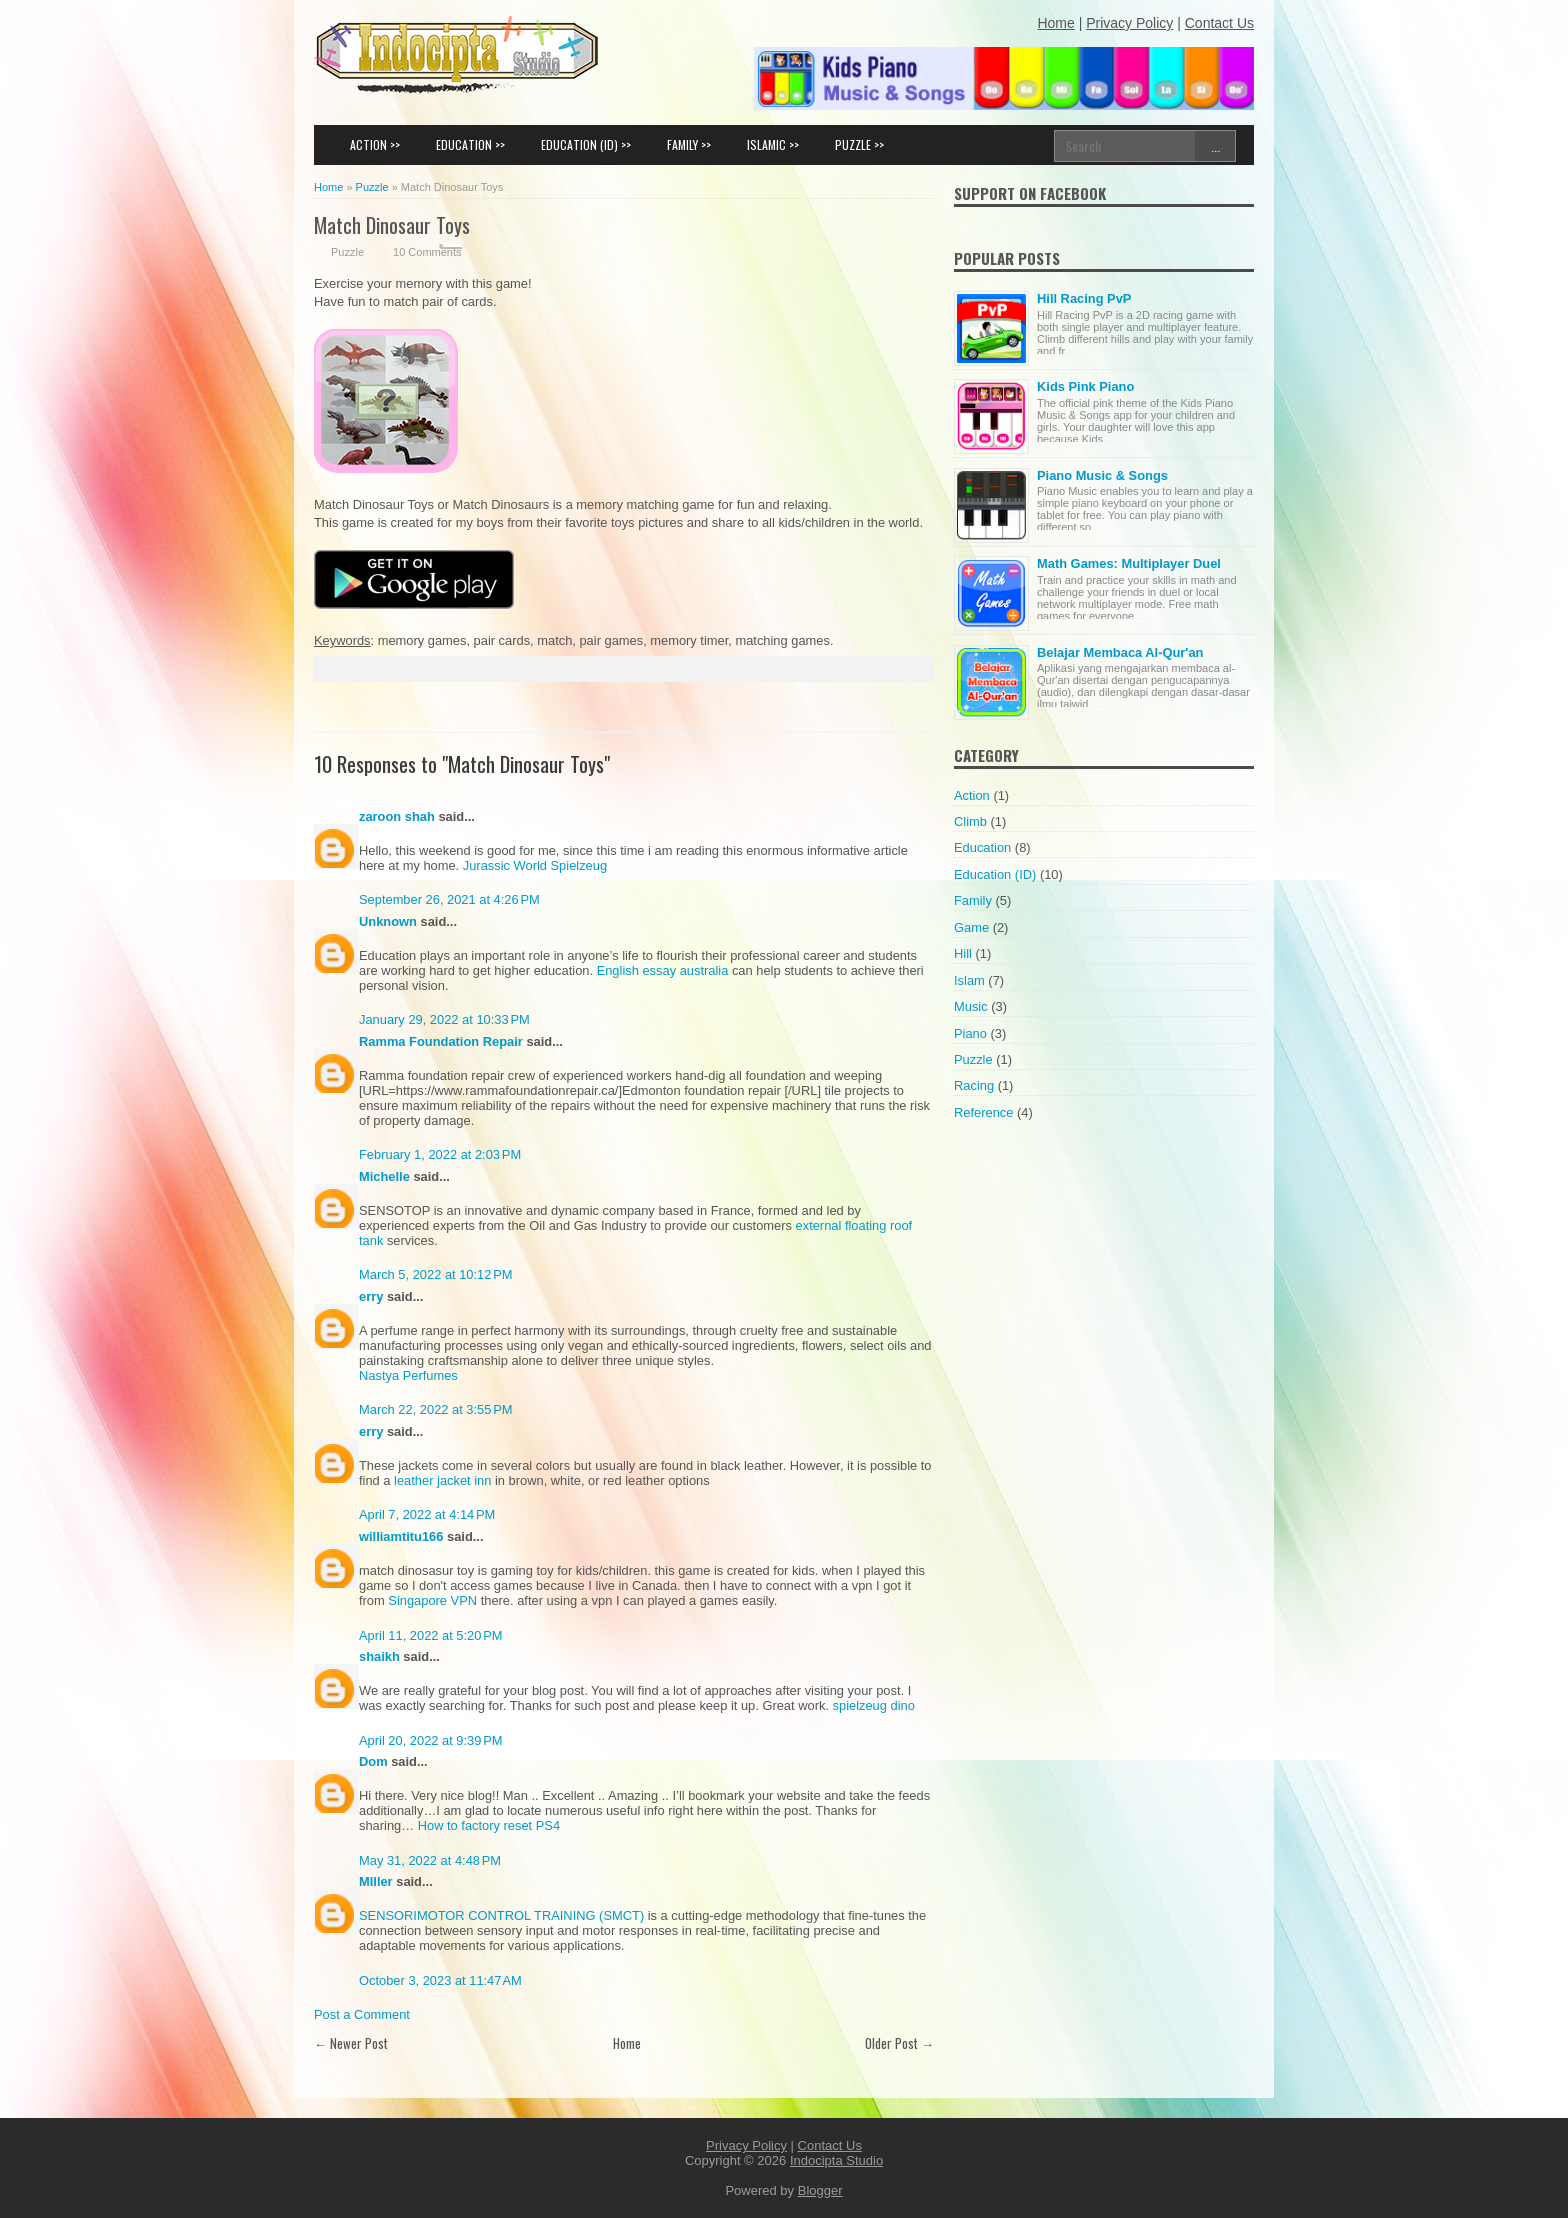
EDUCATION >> (470, 144)
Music (971, 1006)
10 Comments (427, 252)
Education (982, 847)
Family (973, 900)
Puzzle (347, 252)
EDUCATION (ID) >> (586, 144)
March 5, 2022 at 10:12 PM (436, 1274)
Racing (974, 1085)
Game (971, 927)
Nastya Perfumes (408, 1375)
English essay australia (663, 970)
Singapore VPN (432, 1600)
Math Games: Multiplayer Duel (1129, 563)
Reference (983, 1112)
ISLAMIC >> (773, 144)
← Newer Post (351, 2043)
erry (371, 1296)
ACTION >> (375, 144)
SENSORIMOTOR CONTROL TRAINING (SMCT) (501, 1915)
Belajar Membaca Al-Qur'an (1120, 652)
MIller (376, 1881)
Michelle (384, 1176)
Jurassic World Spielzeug (535, 865)
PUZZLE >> (859, 144)
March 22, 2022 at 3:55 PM (436, 1409)
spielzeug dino (874, 1705)
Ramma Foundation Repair (441, 1041)
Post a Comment (362, 2014)
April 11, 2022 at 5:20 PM (431, 1635)
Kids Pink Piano (1085, 386)
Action (972, 795)
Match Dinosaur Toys (392, 224)
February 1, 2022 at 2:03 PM (440, 1154)
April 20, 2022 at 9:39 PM (431, 1740)
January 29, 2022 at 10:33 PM (444, 1019)
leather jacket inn (444, 1480)
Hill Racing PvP (1084, 298)
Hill (963, 953)
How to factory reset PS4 (489, 1825)
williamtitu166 (401, 1536)
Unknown (388, 921)
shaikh (379, 1656)
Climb (970, 821)
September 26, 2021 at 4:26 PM (449, 899)
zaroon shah (397, 816)
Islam (969, 980)
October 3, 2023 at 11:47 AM (440, 1980)
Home (627, 2043)
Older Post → (899, 2043)
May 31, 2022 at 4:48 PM (430, 1860)
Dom (373, 1761)
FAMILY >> (689, 144)
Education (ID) (995, 874)
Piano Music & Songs (1102, 475)
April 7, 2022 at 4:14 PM (427, 1514)
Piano (970, 1033)
